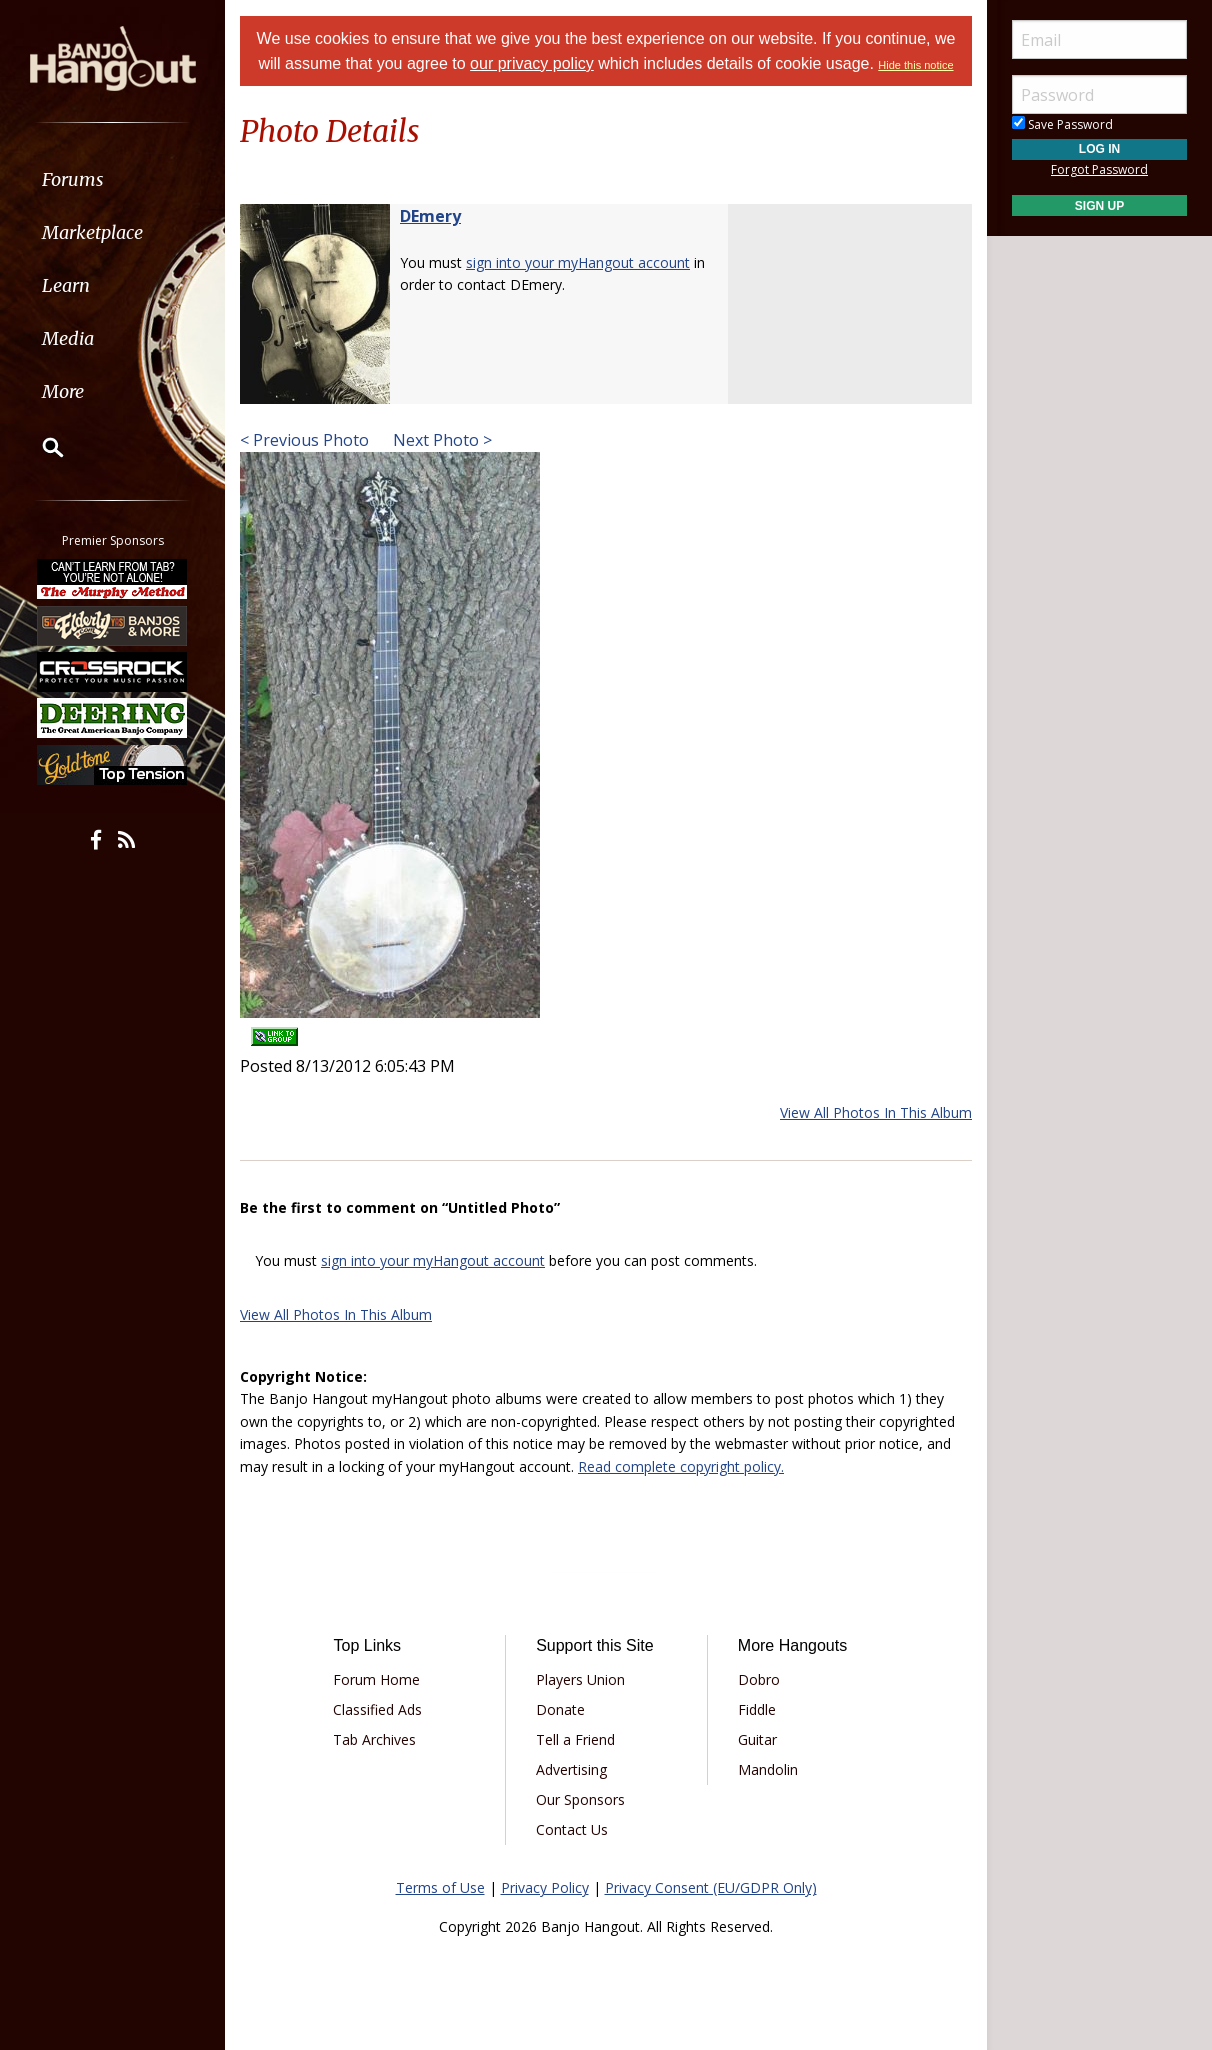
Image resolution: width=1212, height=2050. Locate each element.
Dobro (759, 1679)
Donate (560, 1709)
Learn (66, 285)
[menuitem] (112, 179)
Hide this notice (915, 65)
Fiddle (757, 1709)
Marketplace (92, 232)
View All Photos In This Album (876, 1112)
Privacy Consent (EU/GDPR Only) (711, 1887)
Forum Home (376, 1679)
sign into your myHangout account (578, 262)
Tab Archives (374, 1739)
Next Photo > (440, 440)
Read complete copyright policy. (681, 1466)
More (63, 391)
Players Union (580, 1679)
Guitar (757, 1739)
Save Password (1062, 124)
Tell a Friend (575, 1739)
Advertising (571, 1769)
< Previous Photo (304, 440)
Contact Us (572, 1829)
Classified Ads (377, 1709)
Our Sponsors (580, 1799)
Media (68, 338)
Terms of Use (440, 1887)
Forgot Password (1099, 169)
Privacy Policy (545, 1887)
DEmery (430, 216)
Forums (73, 179)
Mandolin (768, 1769)
